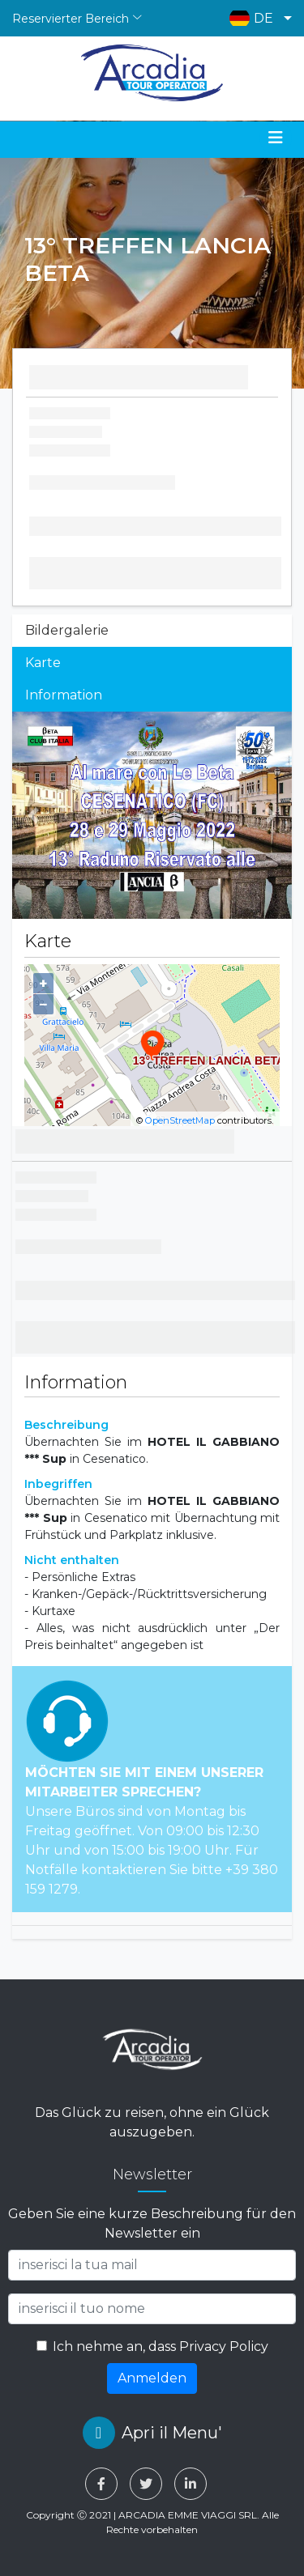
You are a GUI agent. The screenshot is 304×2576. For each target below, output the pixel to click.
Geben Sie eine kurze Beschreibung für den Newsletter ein (152, 2223)
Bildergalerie (67, 630)
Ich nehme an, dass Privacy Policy (160, 2346)
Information (63, 695)
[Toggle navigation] (275, 137)
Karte (43, 662)
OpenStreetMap (180, 1120)
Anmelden (152, 2378)
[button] (256, 18)
